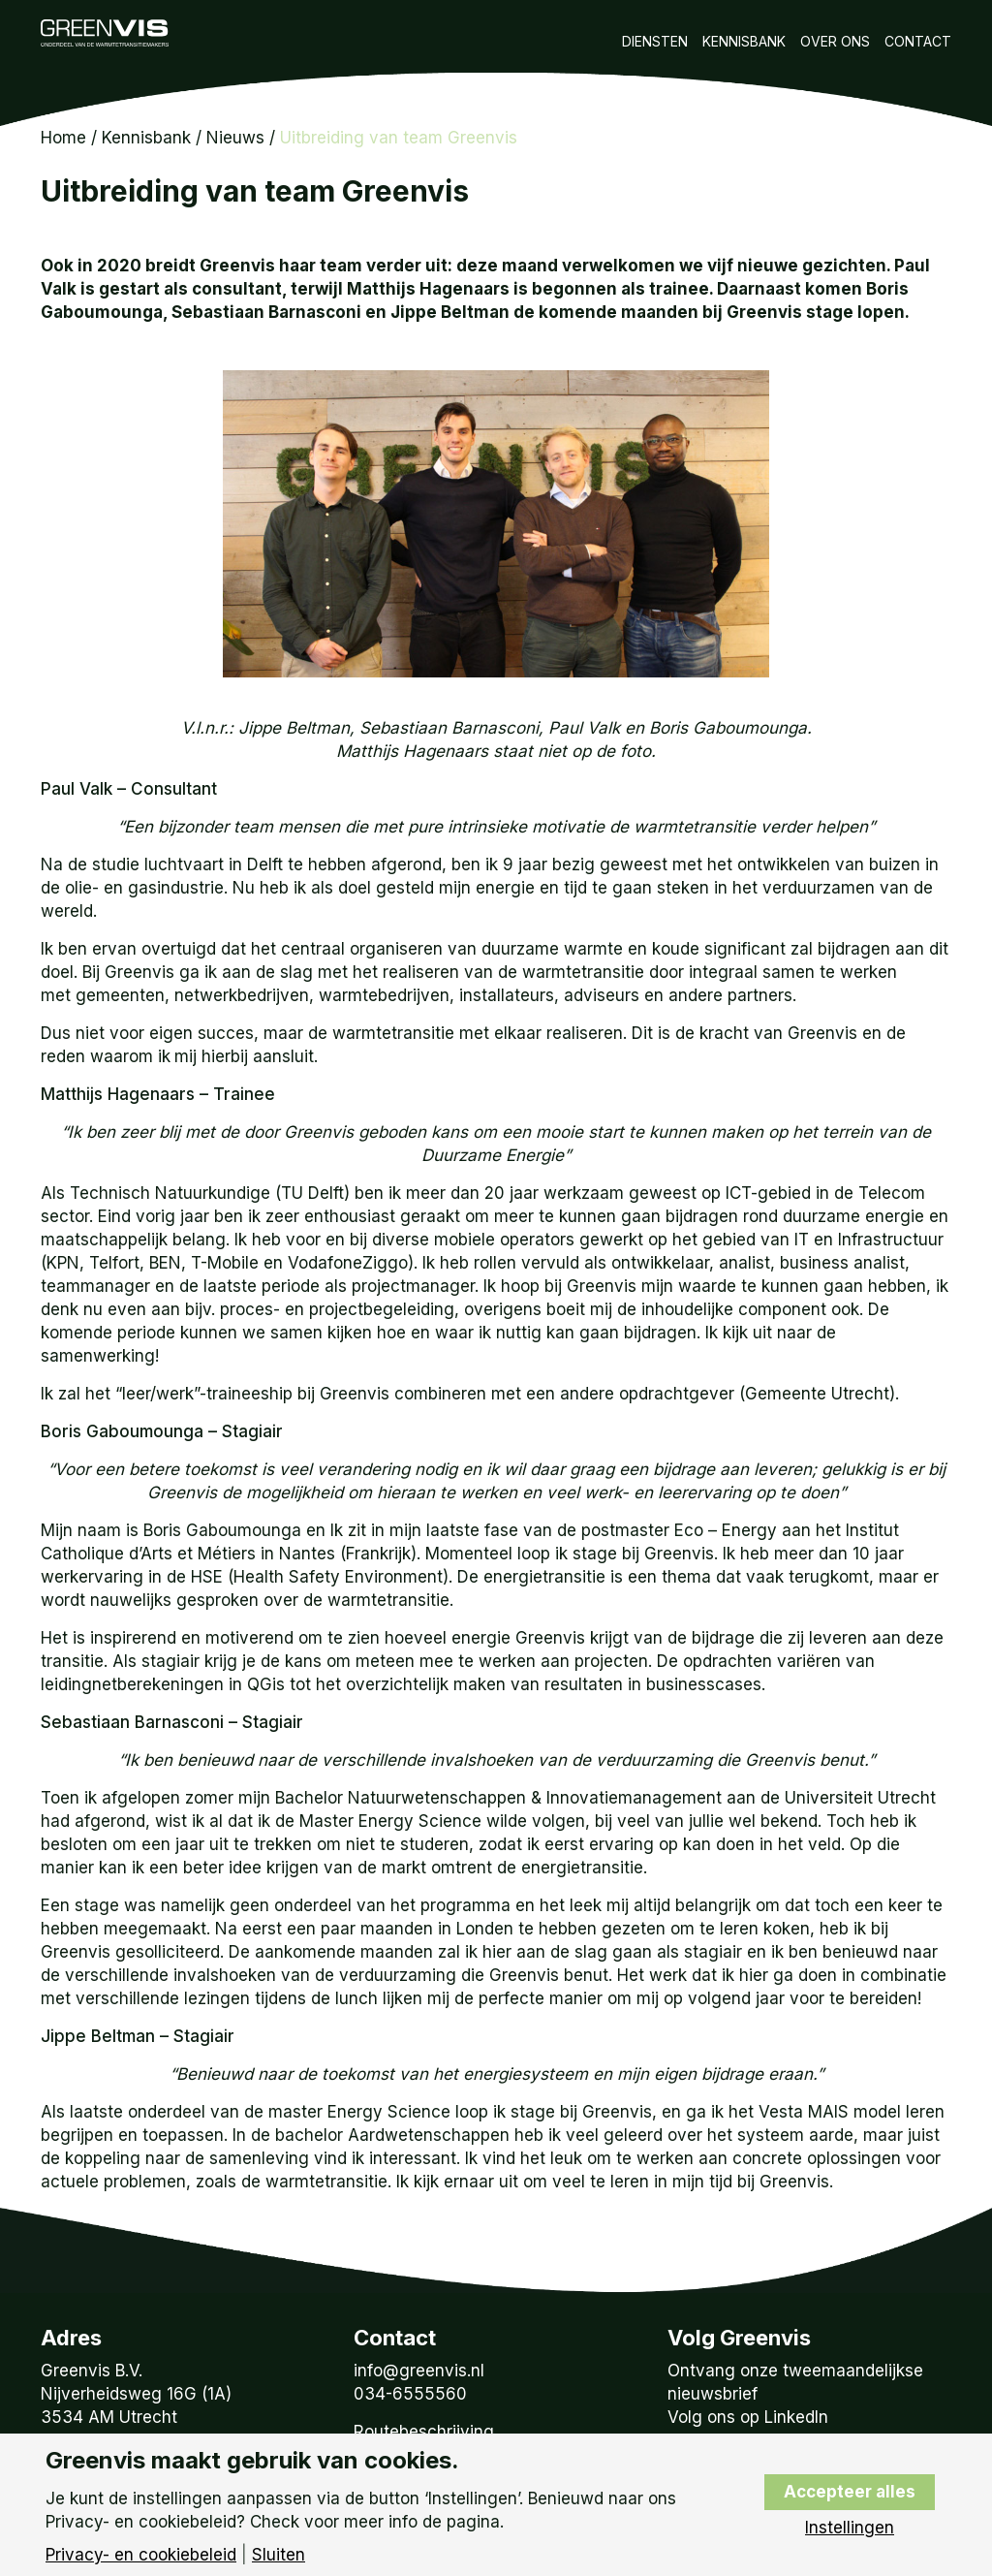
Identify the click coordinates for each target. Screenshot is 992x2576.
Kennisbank (744, 41)
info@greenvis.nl (419, 2370)
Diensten (655, 41)
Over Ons (835, 41)
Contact (917, 41)
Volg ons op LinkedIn (747, 2417)
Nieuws (235, 137)
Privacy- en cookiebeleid (141, 2555)
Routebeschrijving (424, 2431)
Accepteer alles (849, 2491)
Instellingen (849, 2528)
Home (63, 137)
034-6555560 (410, 2393)
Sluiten (278, 2555)
